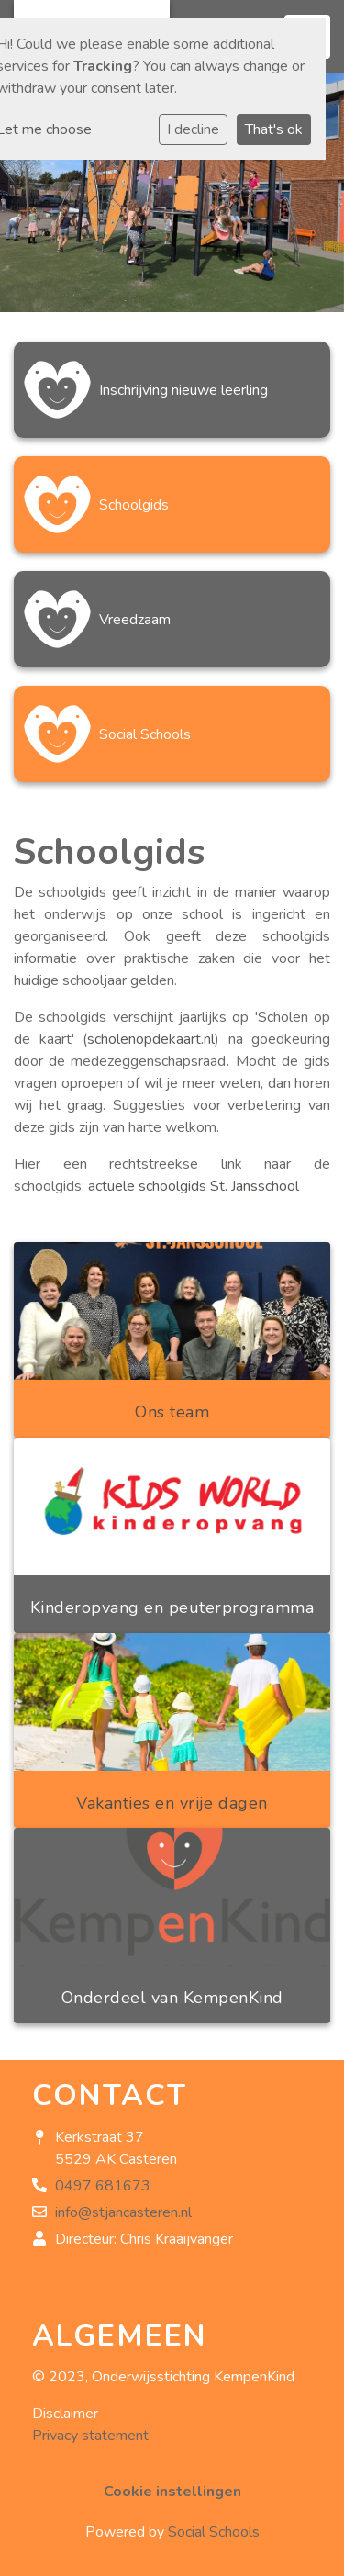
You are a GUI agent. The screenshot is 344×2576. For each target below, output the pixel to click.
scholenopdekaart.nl (151, 1039)
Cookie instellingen (172, 2491)
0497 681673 (102, 2186)
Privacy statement (90, 2435)
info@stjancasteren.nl (123, 2212)
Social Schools (214, 2532)
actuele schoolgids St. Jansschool (193, 1186)
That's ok (274, 129)
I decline (193, 129)
